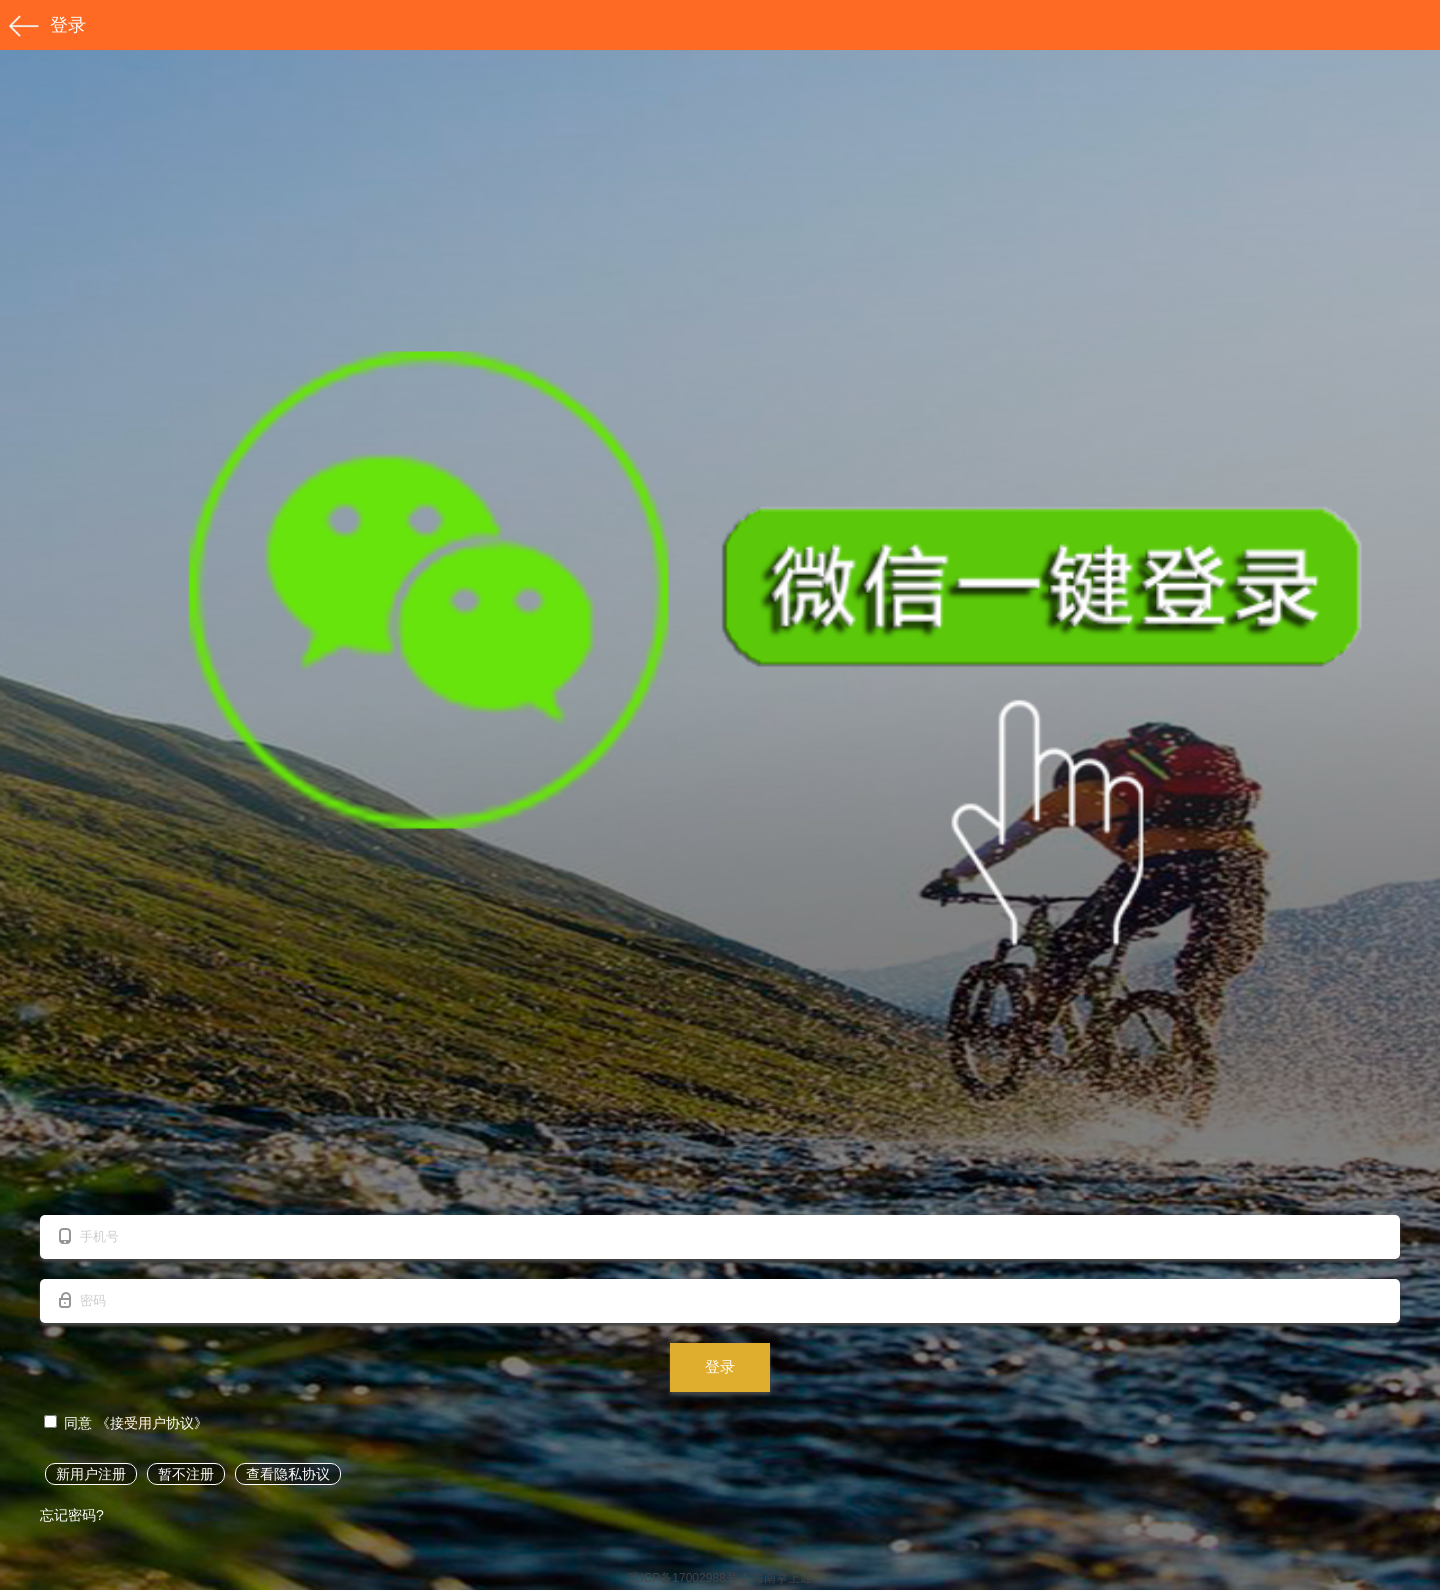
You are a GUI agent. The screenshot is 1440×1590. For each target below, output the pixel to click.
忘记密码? (72, 1515)
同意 (70, 1423)
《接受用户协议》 (152, 1423)
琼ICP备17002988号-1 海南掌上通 (719, 1578)
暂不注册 (186, 1474)
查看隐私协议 (288, 1474)
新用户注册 (91, 1474)
